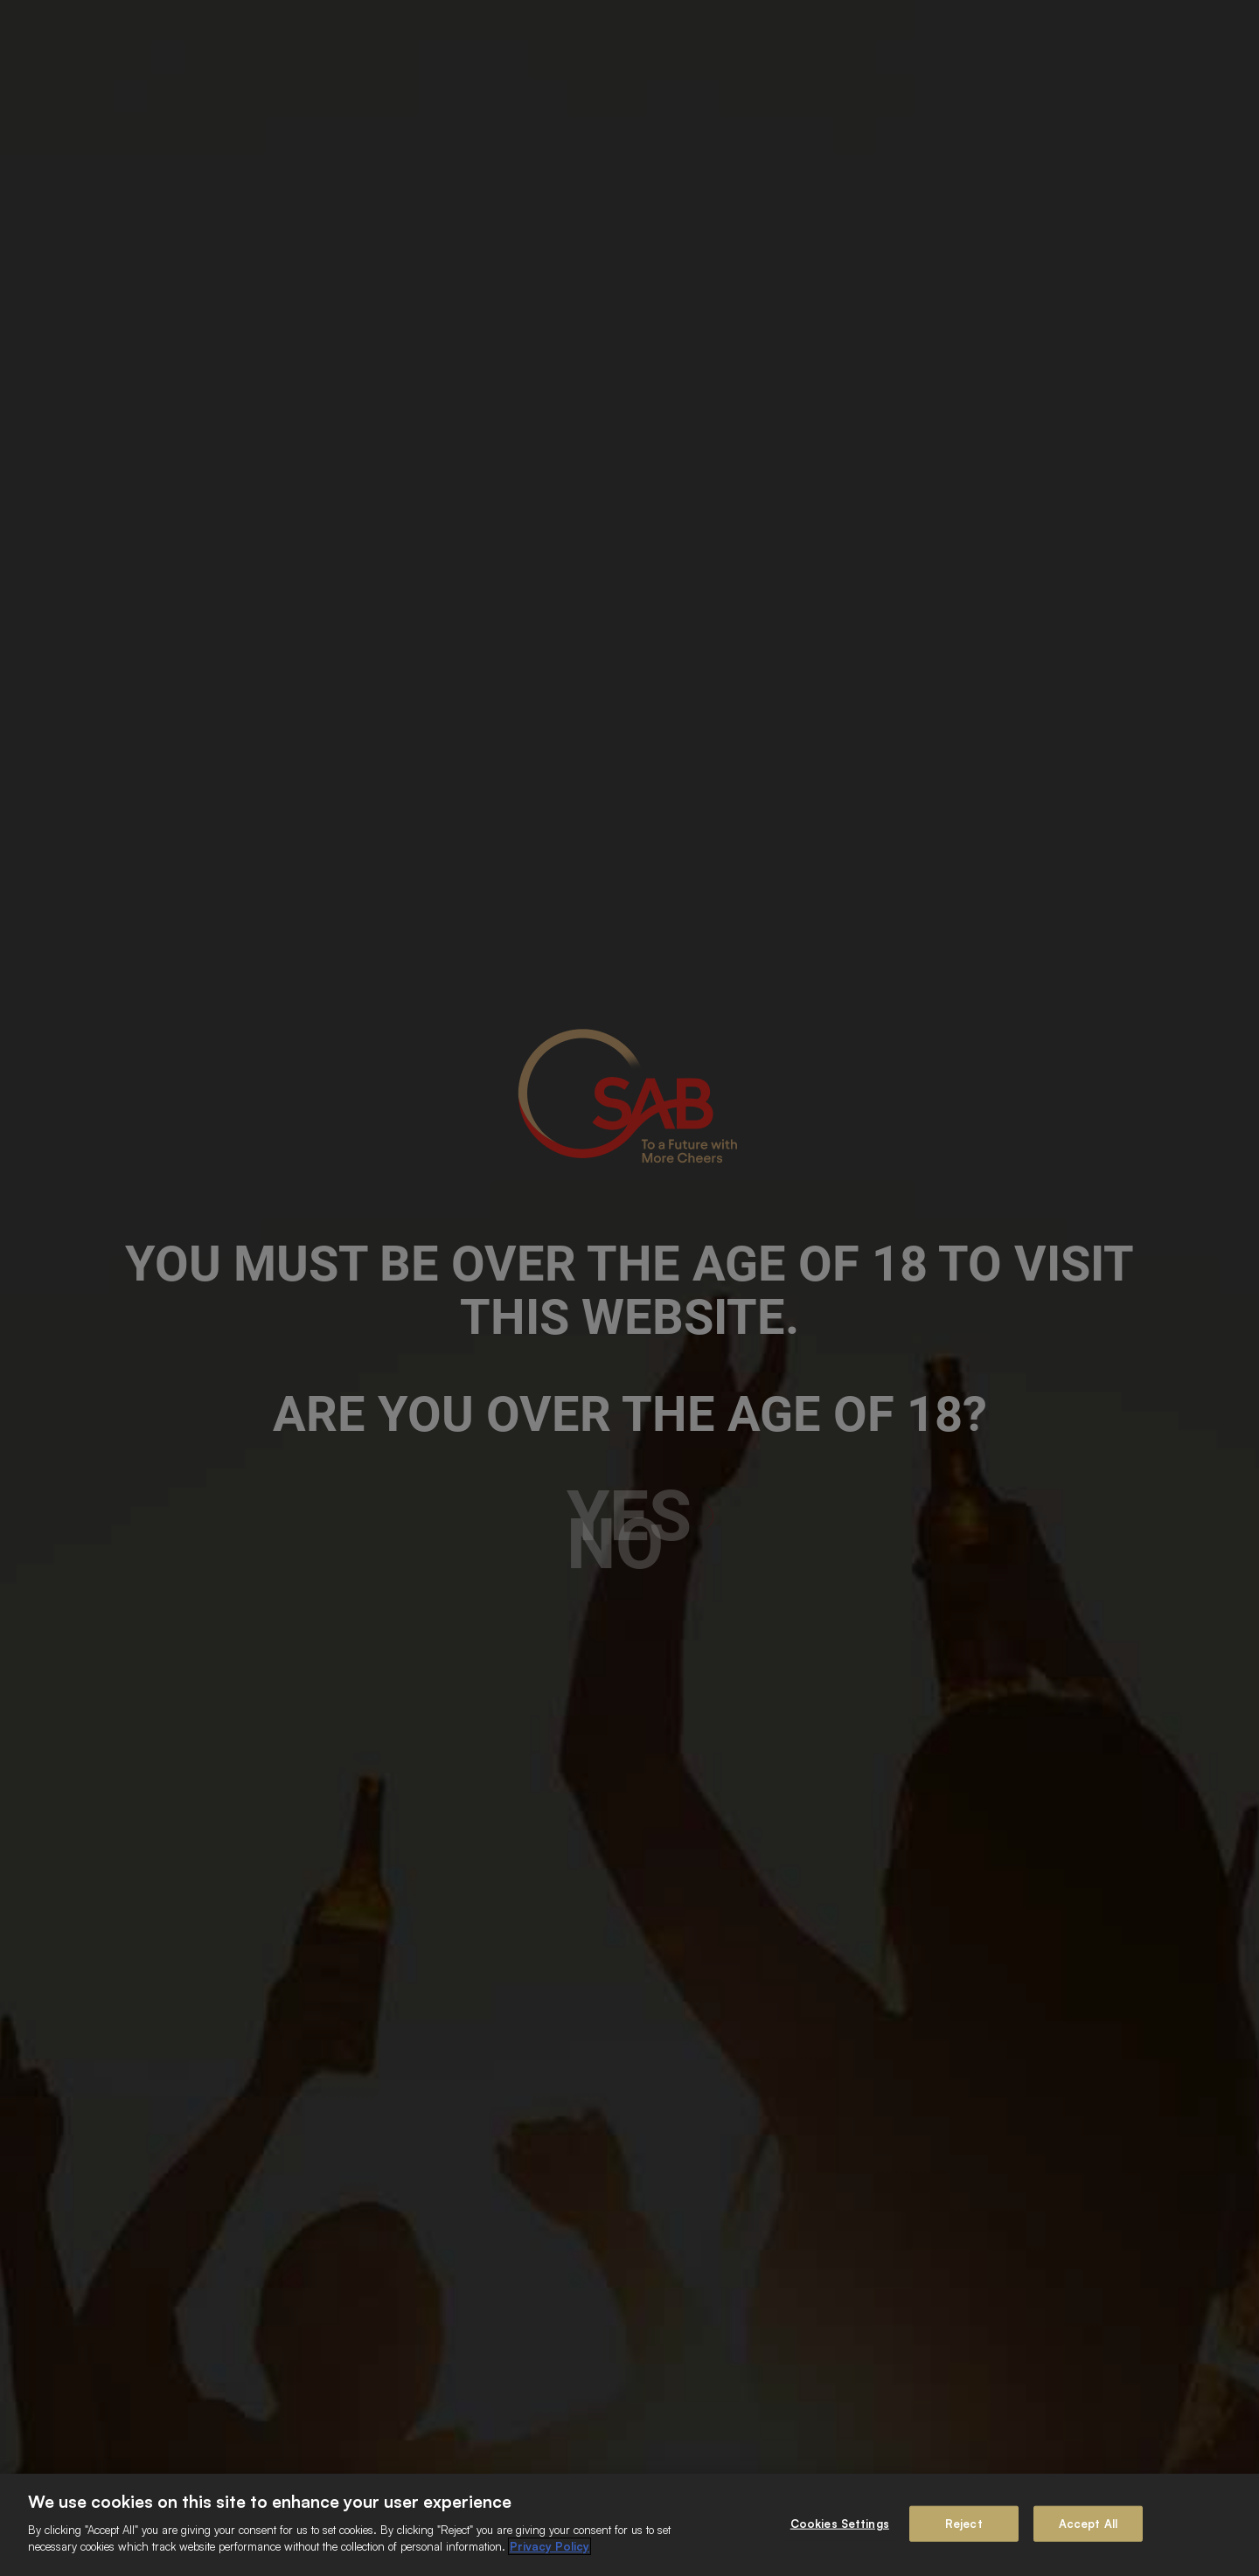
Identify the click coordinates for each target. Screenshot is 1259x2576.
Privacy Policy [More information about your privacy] (549, 2546)
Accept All (1088, 2523)
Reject (964, 2523)
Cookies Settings (839, 2523)
